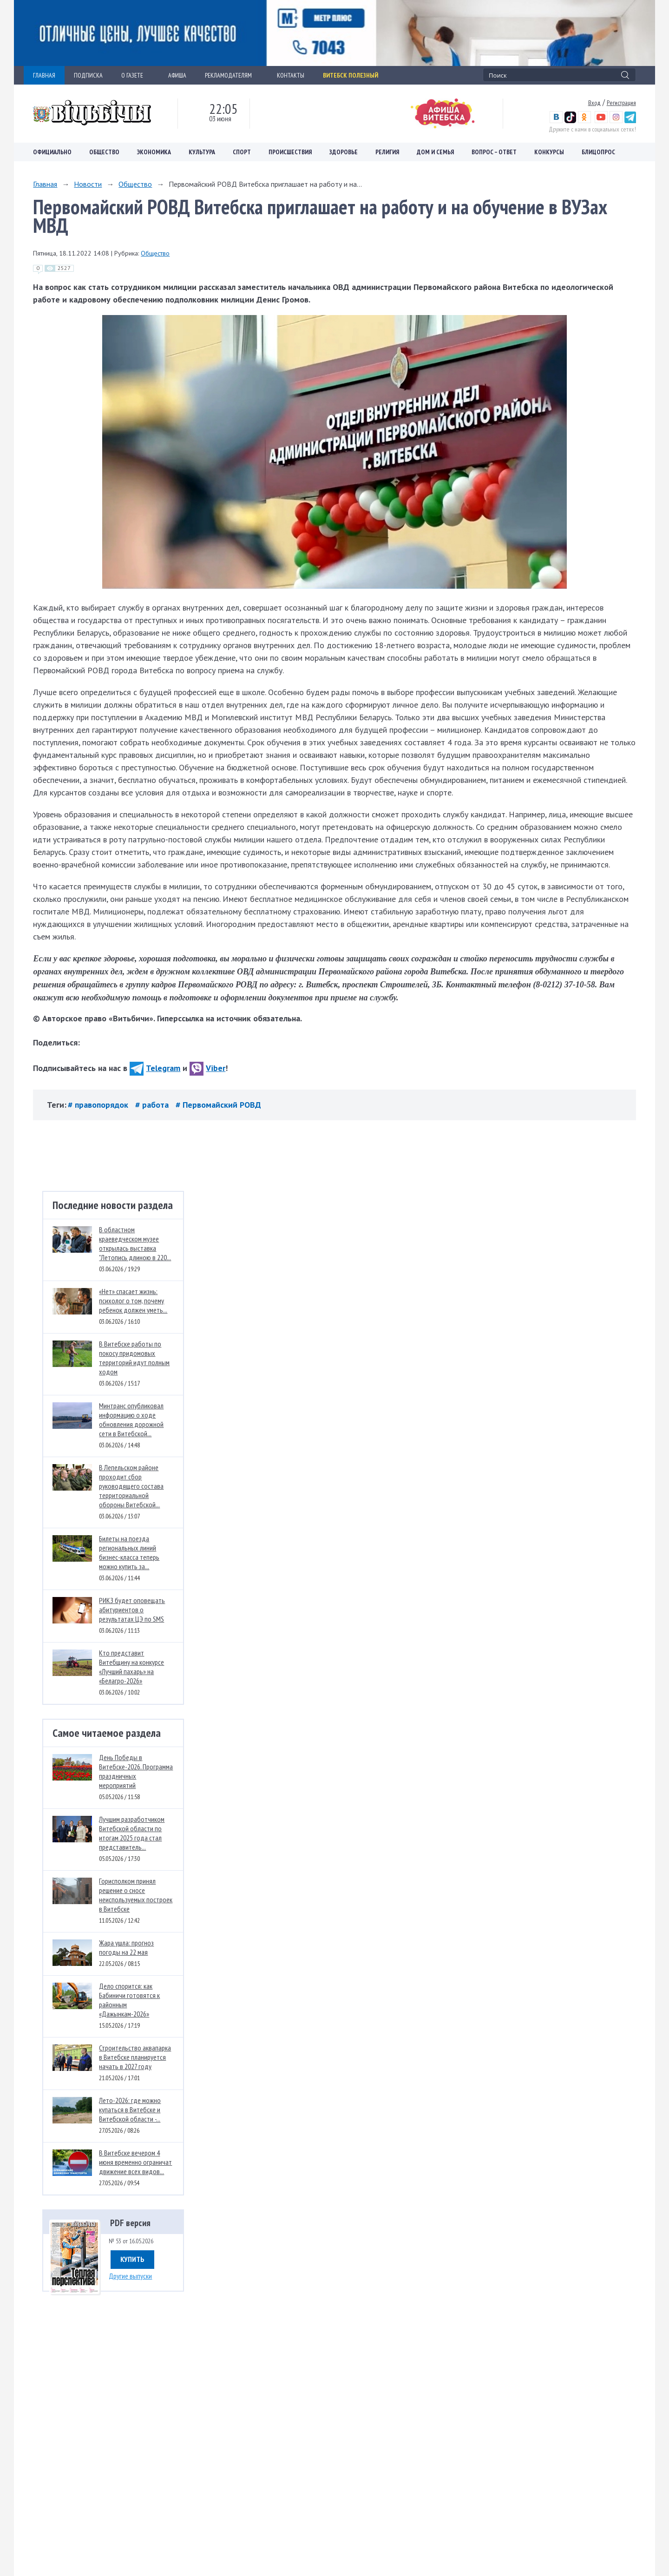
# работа (153, 1104)
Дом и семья (435, 152)
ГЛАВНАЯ (44, 75)
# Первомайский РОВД (218, 1104)
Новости (88, 184)
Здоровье (343, 152)
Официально (52, 152)
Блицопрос (598, 152)
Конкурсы (549, 152)
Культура (202, 152)
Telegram (155, 1068)
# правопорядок (99, 1104)
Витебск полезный (350, 75)
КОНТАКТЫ (290, 75)
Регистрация (621, 103)
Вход (594, 103)
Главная (45, 184)
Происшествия (290, 152)
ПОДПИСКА (88, 75)
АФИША (177, 75)
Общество (104, 152)
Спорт (242, 152)
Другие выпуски (130, 2275)
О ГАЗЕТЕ (135, 75)
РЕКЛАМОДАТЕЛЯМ (231, 75)
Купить (132, 2259)
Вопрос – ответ (494, 152)
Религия (387, 152)
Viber (207, 1068)
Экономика (154, 152)
